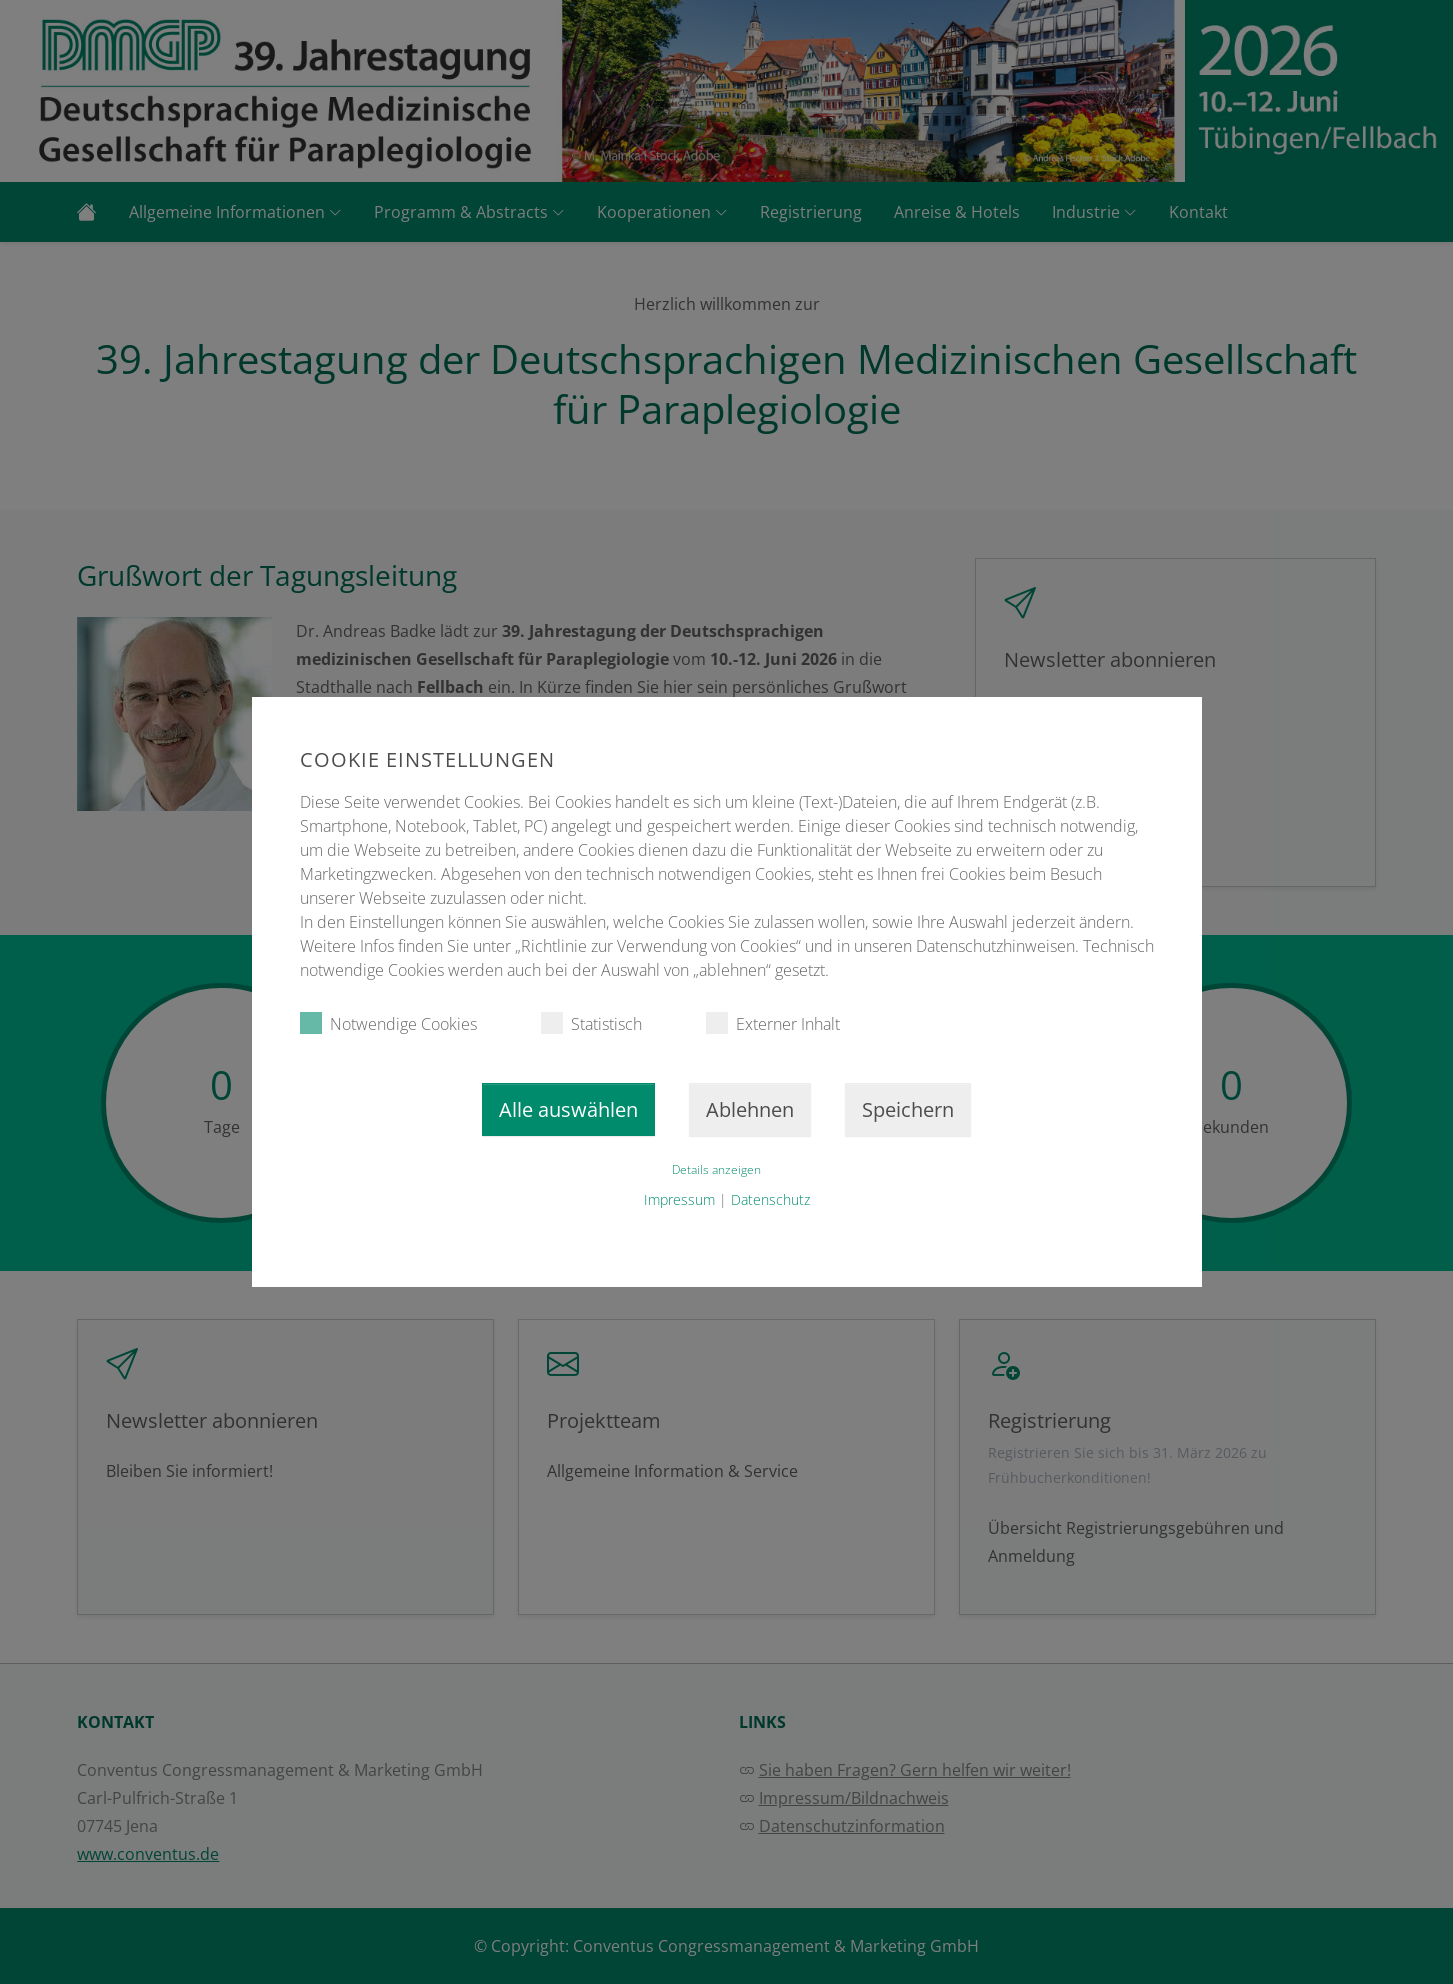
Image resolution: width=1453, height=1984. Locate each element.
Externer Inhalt (773, 1023)
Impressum (679, 1199)
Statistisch (591, 1023)
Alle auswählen (568, 1109)
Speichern (908, 1109)
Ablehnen (750, 1109)
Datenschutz (770, 1199)
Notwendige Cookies (388, 1023)
